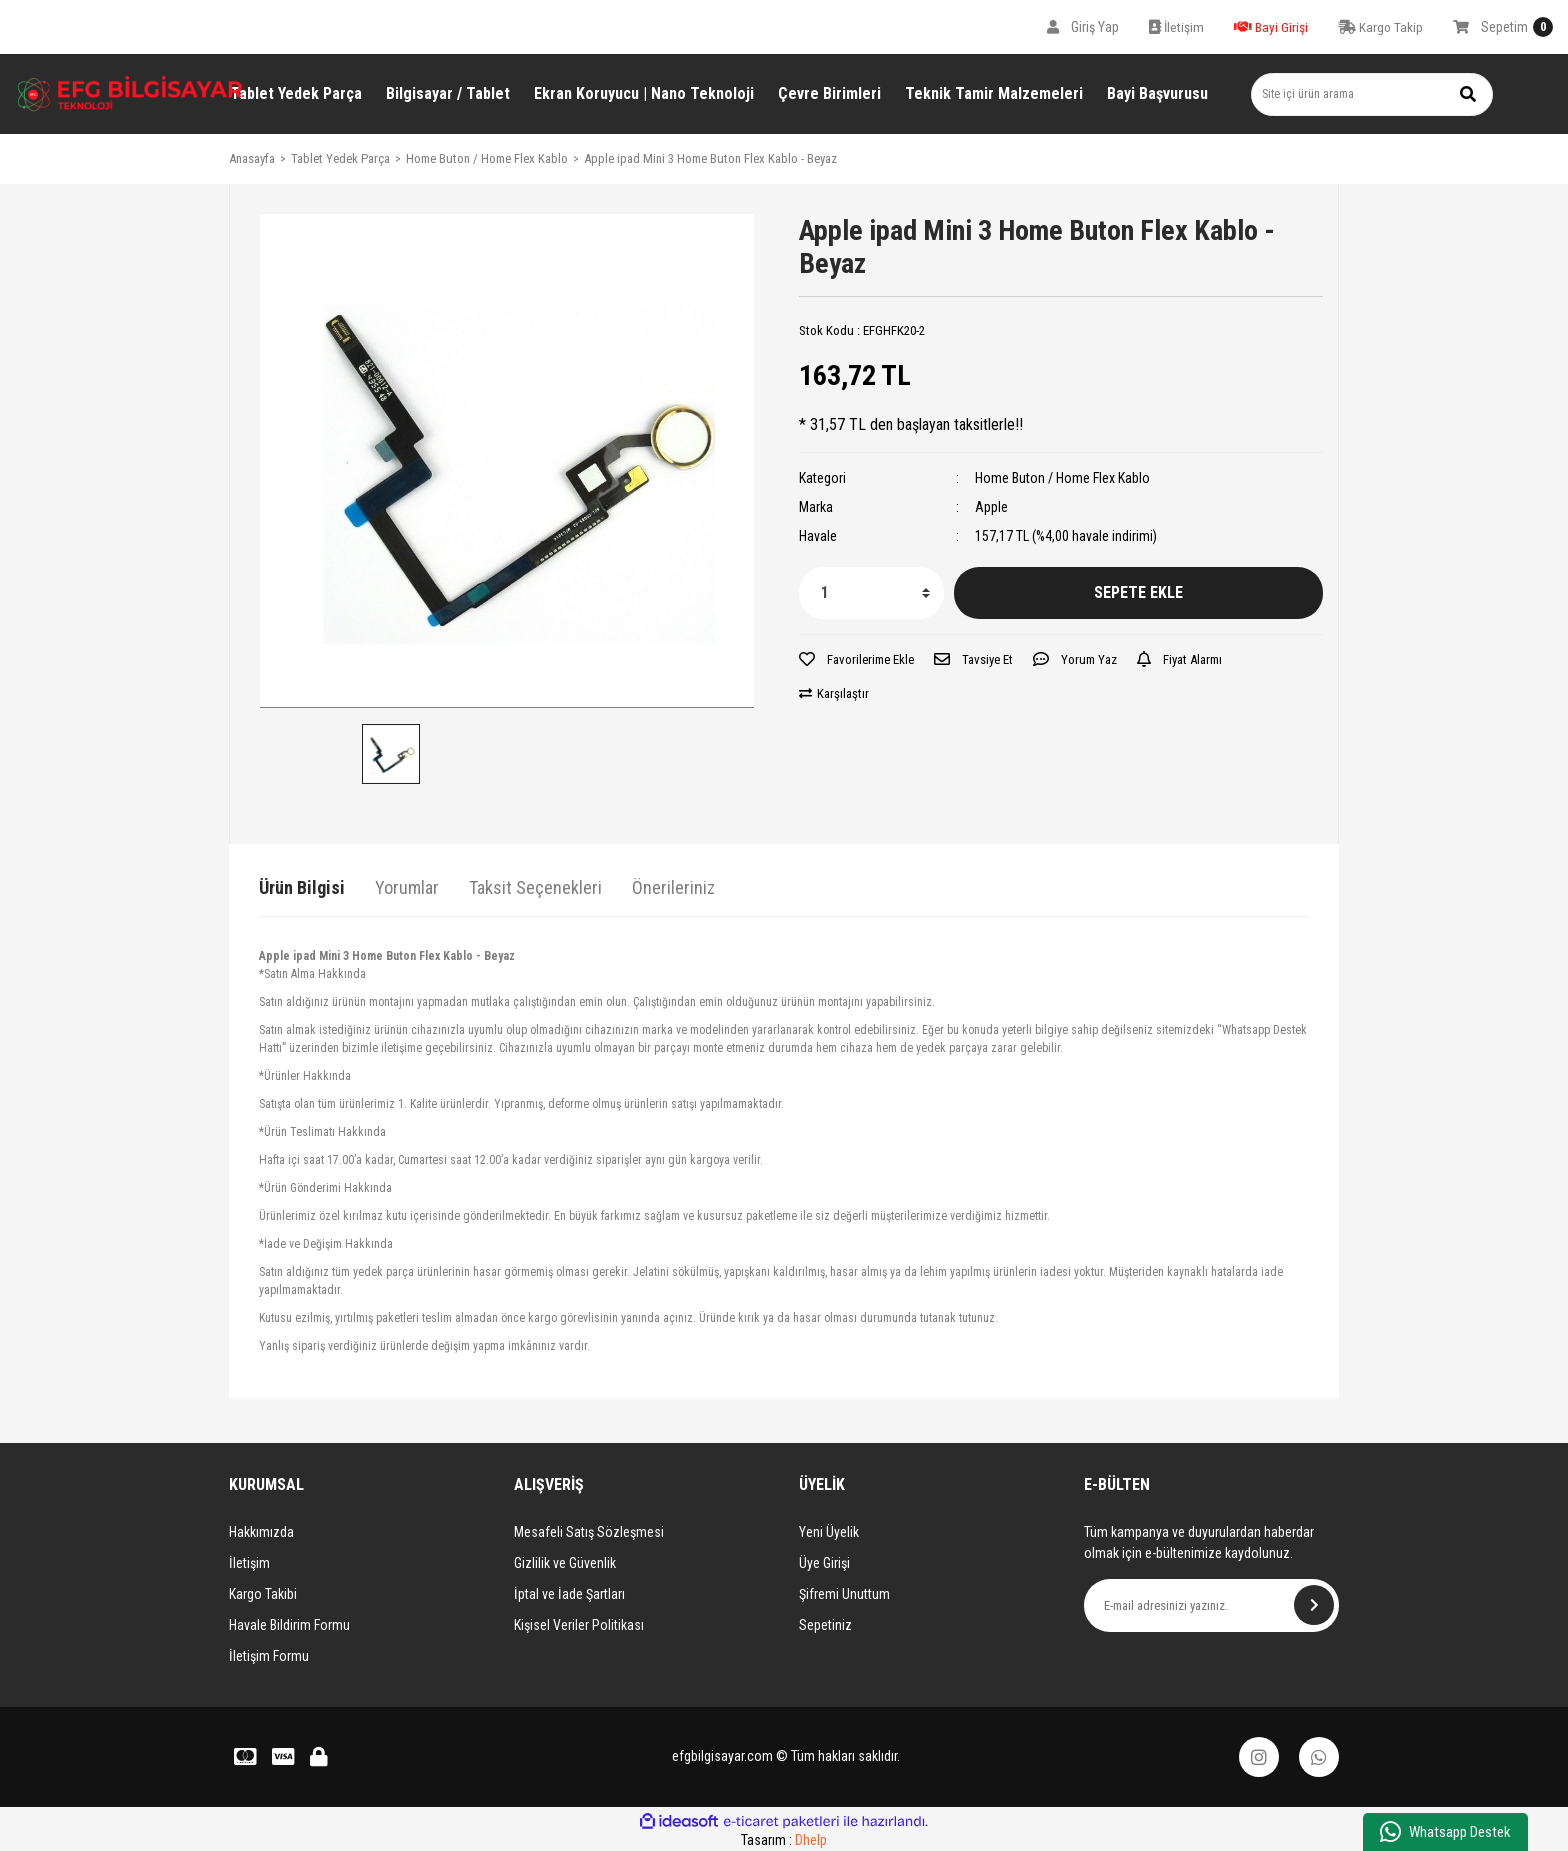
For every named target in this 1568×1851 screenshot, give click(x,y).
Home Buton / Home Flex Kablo (1062, 478)
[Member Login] (1083, 27)
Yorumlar (407, 887)
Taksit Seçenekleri (535, 887)
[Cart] (1503, 27)
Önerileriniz (673, 887)
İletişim (249, 1563)
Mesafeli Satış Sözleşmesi (589, 1532)
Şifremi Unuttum (844, 1594)
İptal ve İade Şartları (569, 1594)
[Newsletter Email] (1211, 1605)
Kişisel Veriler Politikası (579, 1625)
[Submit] (1314, 1605)
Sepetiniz (825, 1625)
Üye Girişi (824, 1563)
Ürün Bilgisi (302, 887)
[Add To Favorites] (856, 660)
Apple (991, 507)
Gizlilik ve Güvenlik (565, 1563)
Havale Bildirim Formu (289, 1625)
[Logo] (130, 93)
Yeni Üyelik (829, 1532)
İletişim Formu (269, 1656)
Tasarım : (784, 1840)
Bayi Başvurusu (1157, 93)
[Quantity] (871, 593)
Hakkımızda (261, 1532)
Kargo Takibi (263, 1594)
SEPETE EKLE (1138, 592)
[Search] (1372, 94)
